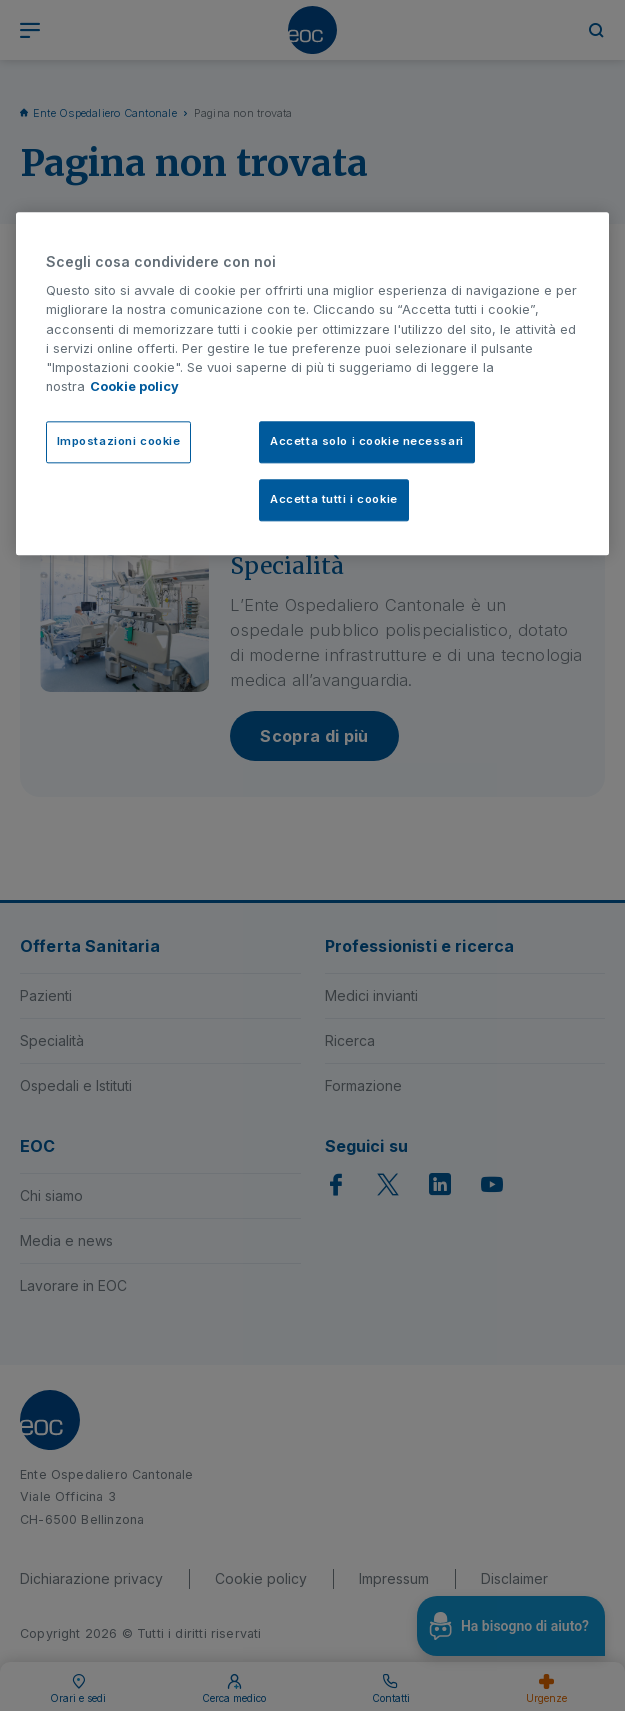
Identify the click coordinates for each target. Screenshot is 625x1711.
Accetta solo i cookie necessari (367, 442)
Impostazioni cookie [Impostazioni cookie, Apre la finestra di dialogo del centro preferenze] (119, 442)
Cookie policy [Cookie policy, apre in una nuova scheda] (134, 387)
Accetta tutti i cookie (334, 500)
